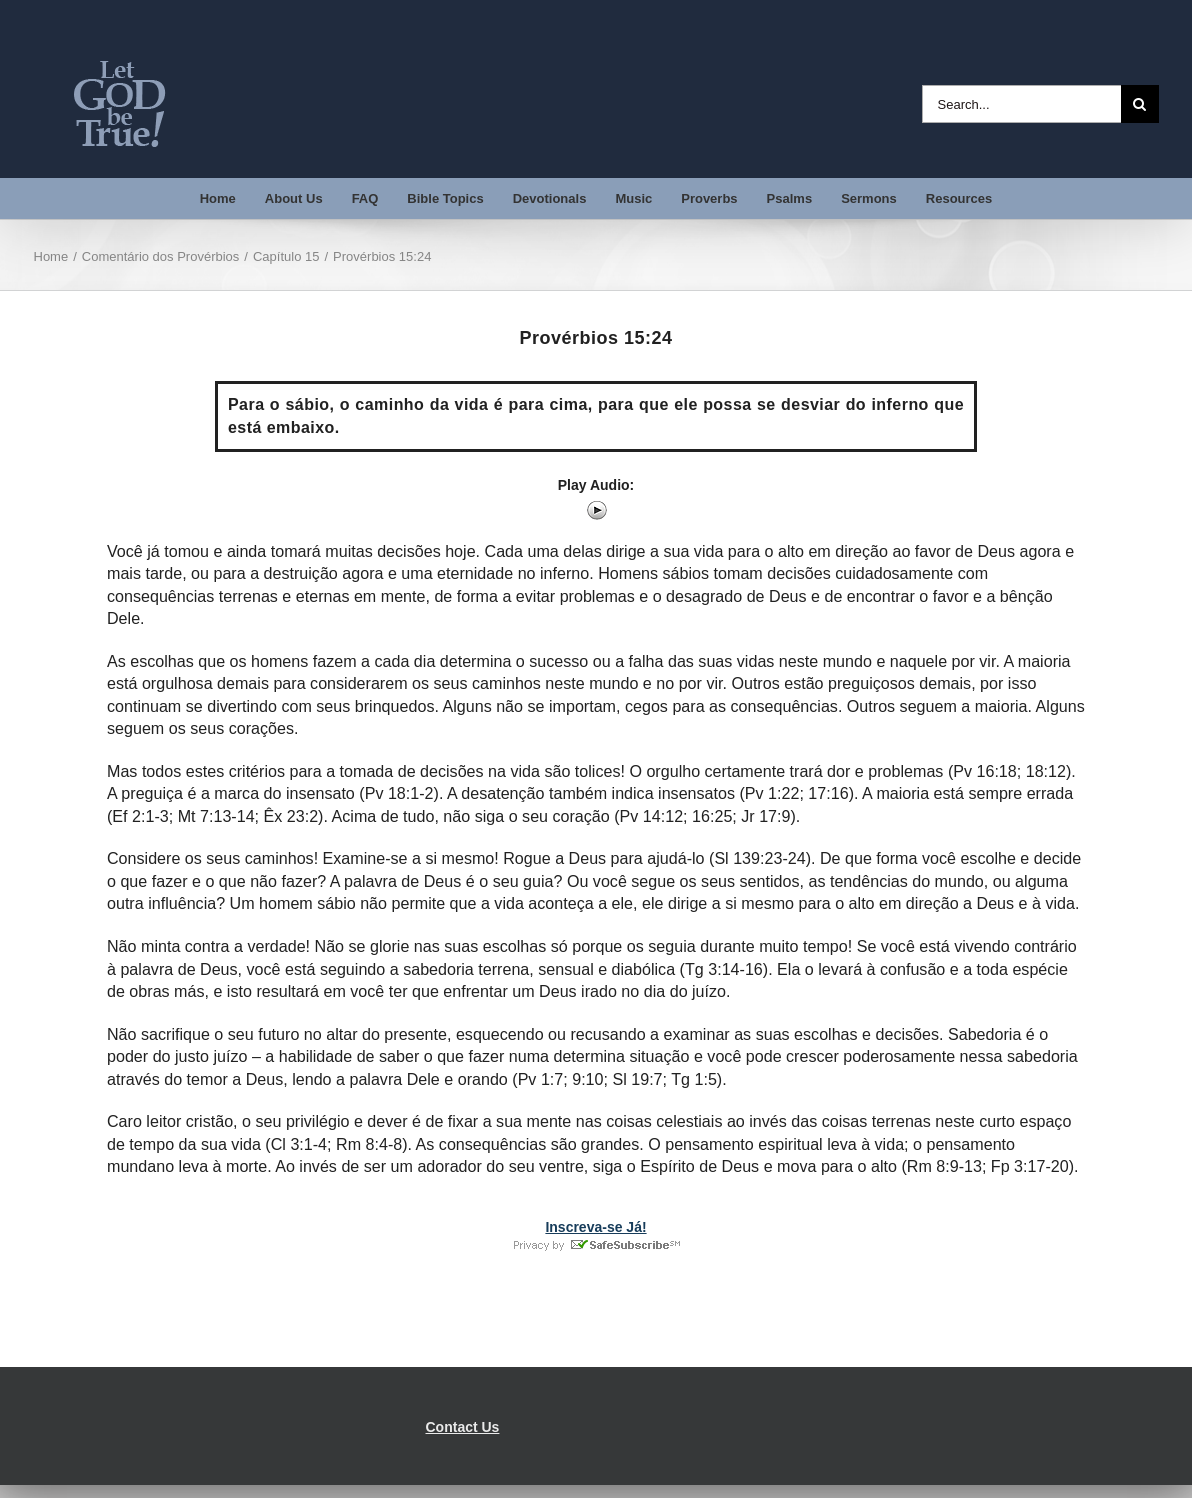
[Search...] (1021, 104)
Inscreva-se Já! (595, 1227)
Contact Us (463, 1427)
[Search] (1140, 104)
